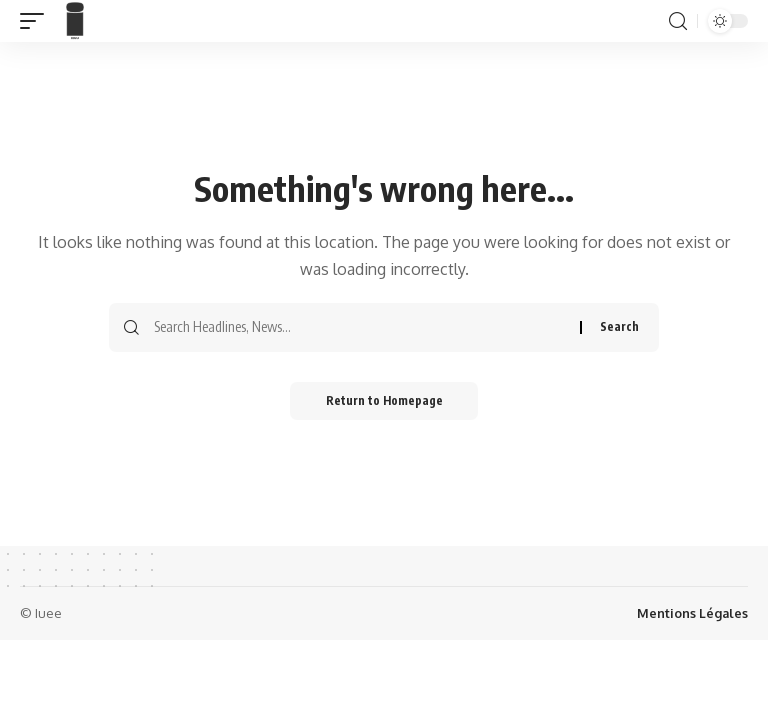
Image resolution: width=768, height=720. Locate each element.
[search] (678, 21)
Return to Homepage (384, 401)
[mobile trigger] (37, 21)
